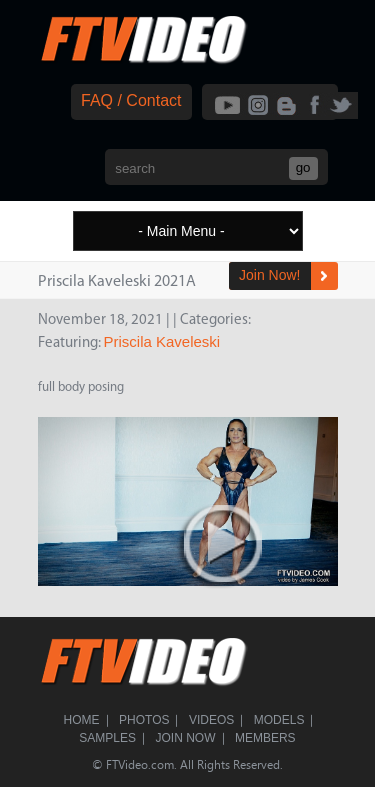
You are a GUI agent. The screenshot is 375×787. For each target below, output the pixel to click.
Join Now (186, 738)
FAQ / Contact (131, 100)
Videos (211, 720)
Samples (107, 738)
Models (279, 720)
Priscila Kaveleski (162, 341)
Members (265, 738)
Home (82, 720)
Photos (144, 720)
